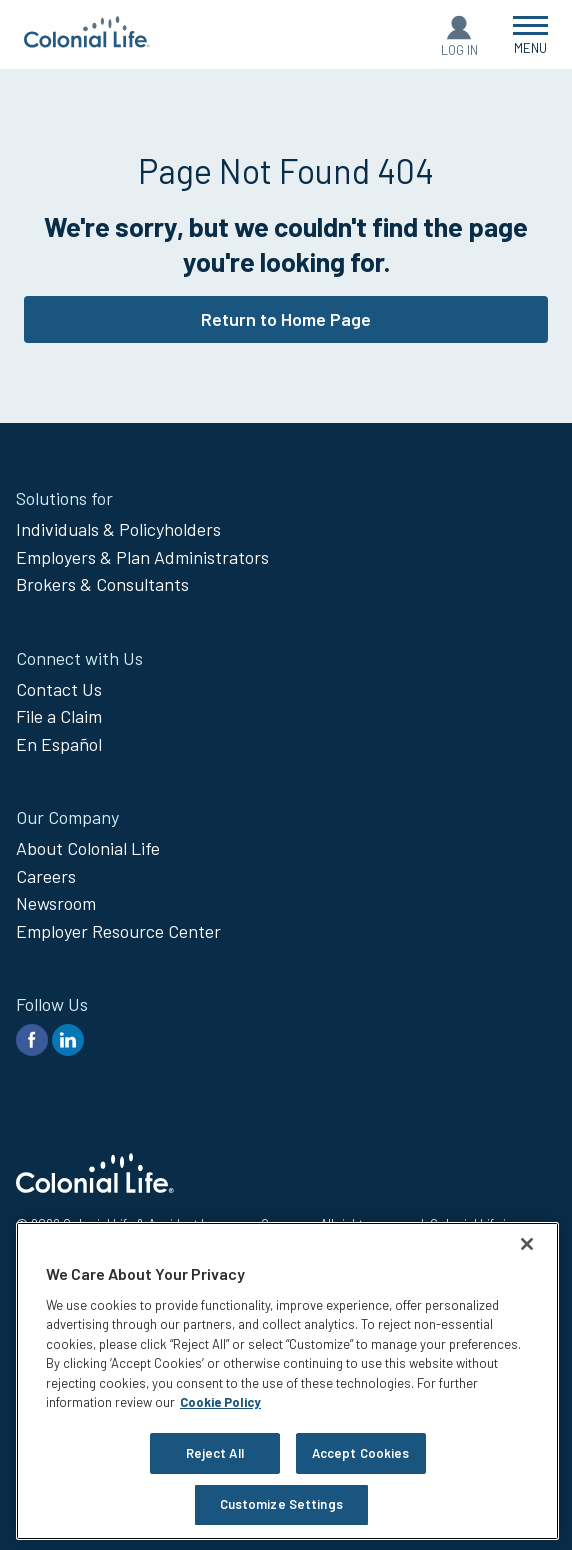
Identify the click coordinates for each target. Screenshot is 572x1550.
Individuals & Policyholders (118, 529)
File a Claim (59, 716)
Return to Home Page (286, 319)
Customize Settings (281, 1504)
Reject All (215, 1453)
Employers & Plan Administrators (142, 557)
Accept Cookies (361, 1453)
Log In (459, 50)
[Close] (527, 1244)
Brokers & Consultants (102, 584)
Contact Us (59, 689)
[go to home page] (87, 41)
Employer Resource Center (118, 931)
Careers (46, 876)
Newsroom (56, 903)
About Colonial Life (88, 848)
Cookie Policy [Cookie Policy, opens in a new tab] (220, 1402)
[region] (287, 1381)
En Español (59, 744)
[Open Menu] (530, 34)
